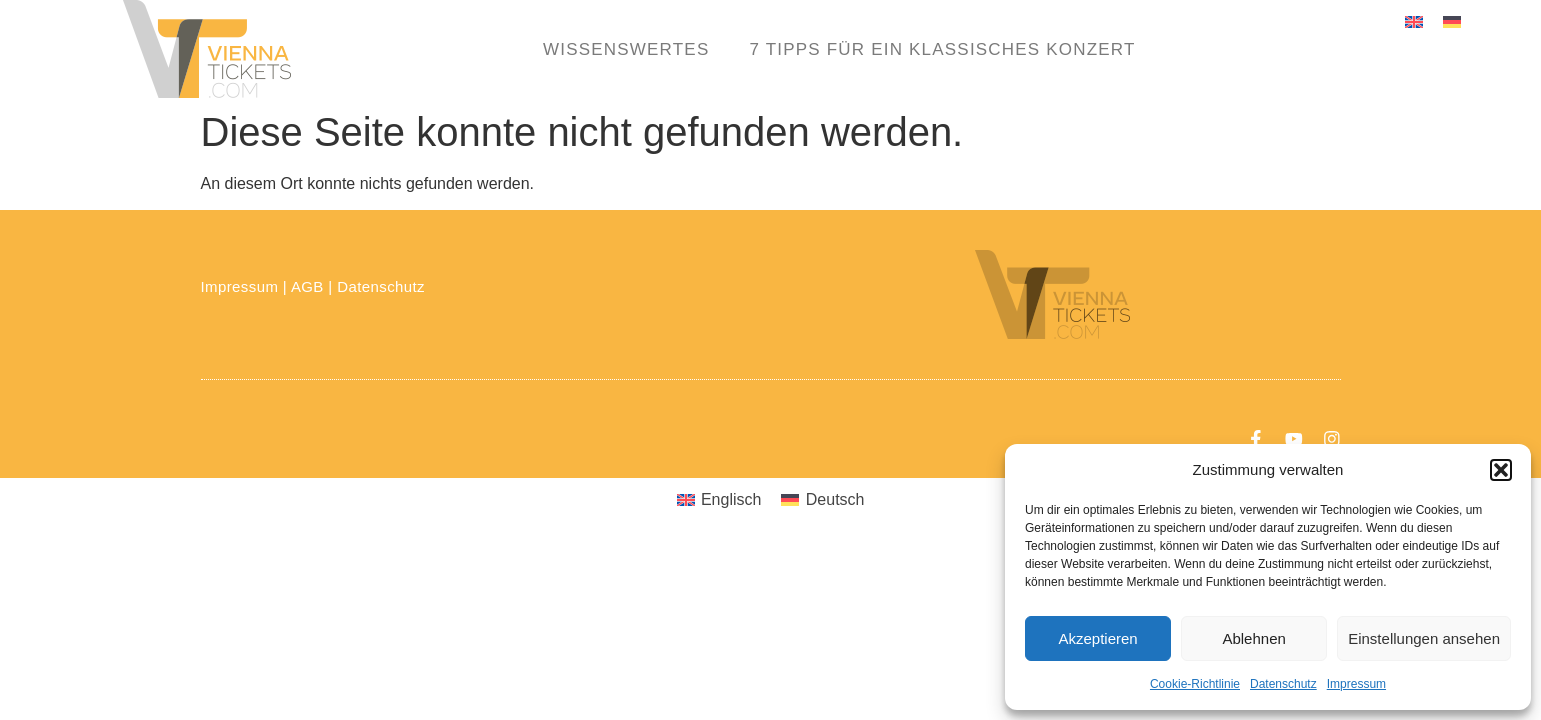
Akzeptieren (1097, 638)
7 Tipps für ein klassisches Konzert (942, 49)
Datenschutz (1283, 684)
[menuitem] (1414, 21)
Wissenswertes (626, 49)
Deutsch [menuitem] (835, 500)
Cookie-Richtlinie (1195, 684)
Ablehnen (1253, 638)
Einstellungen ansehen (1424, 638)
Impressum (1356, 684)
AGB (307, 286)
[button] (1501, 470)
